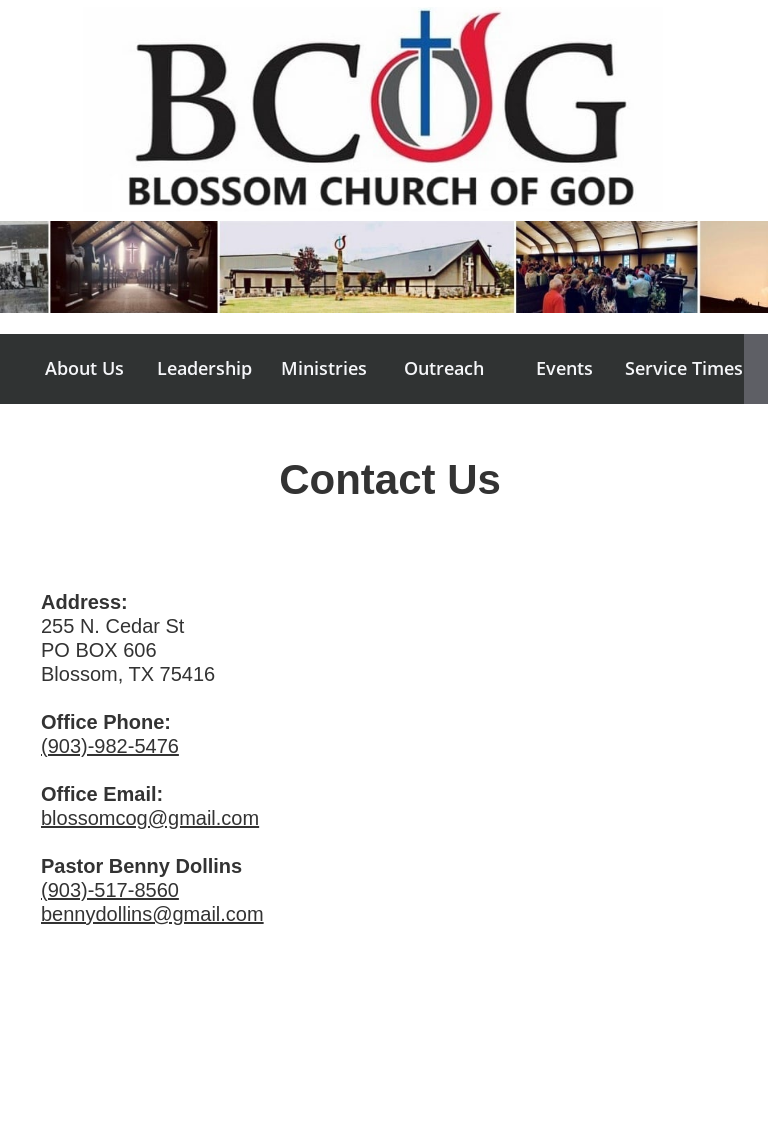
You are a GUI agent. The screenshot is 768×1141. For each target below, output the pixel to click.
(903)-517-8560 (110, 890)
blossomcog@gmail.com (150, 818)
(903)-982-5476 (110, 746)
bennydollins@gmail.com (152, 914)
